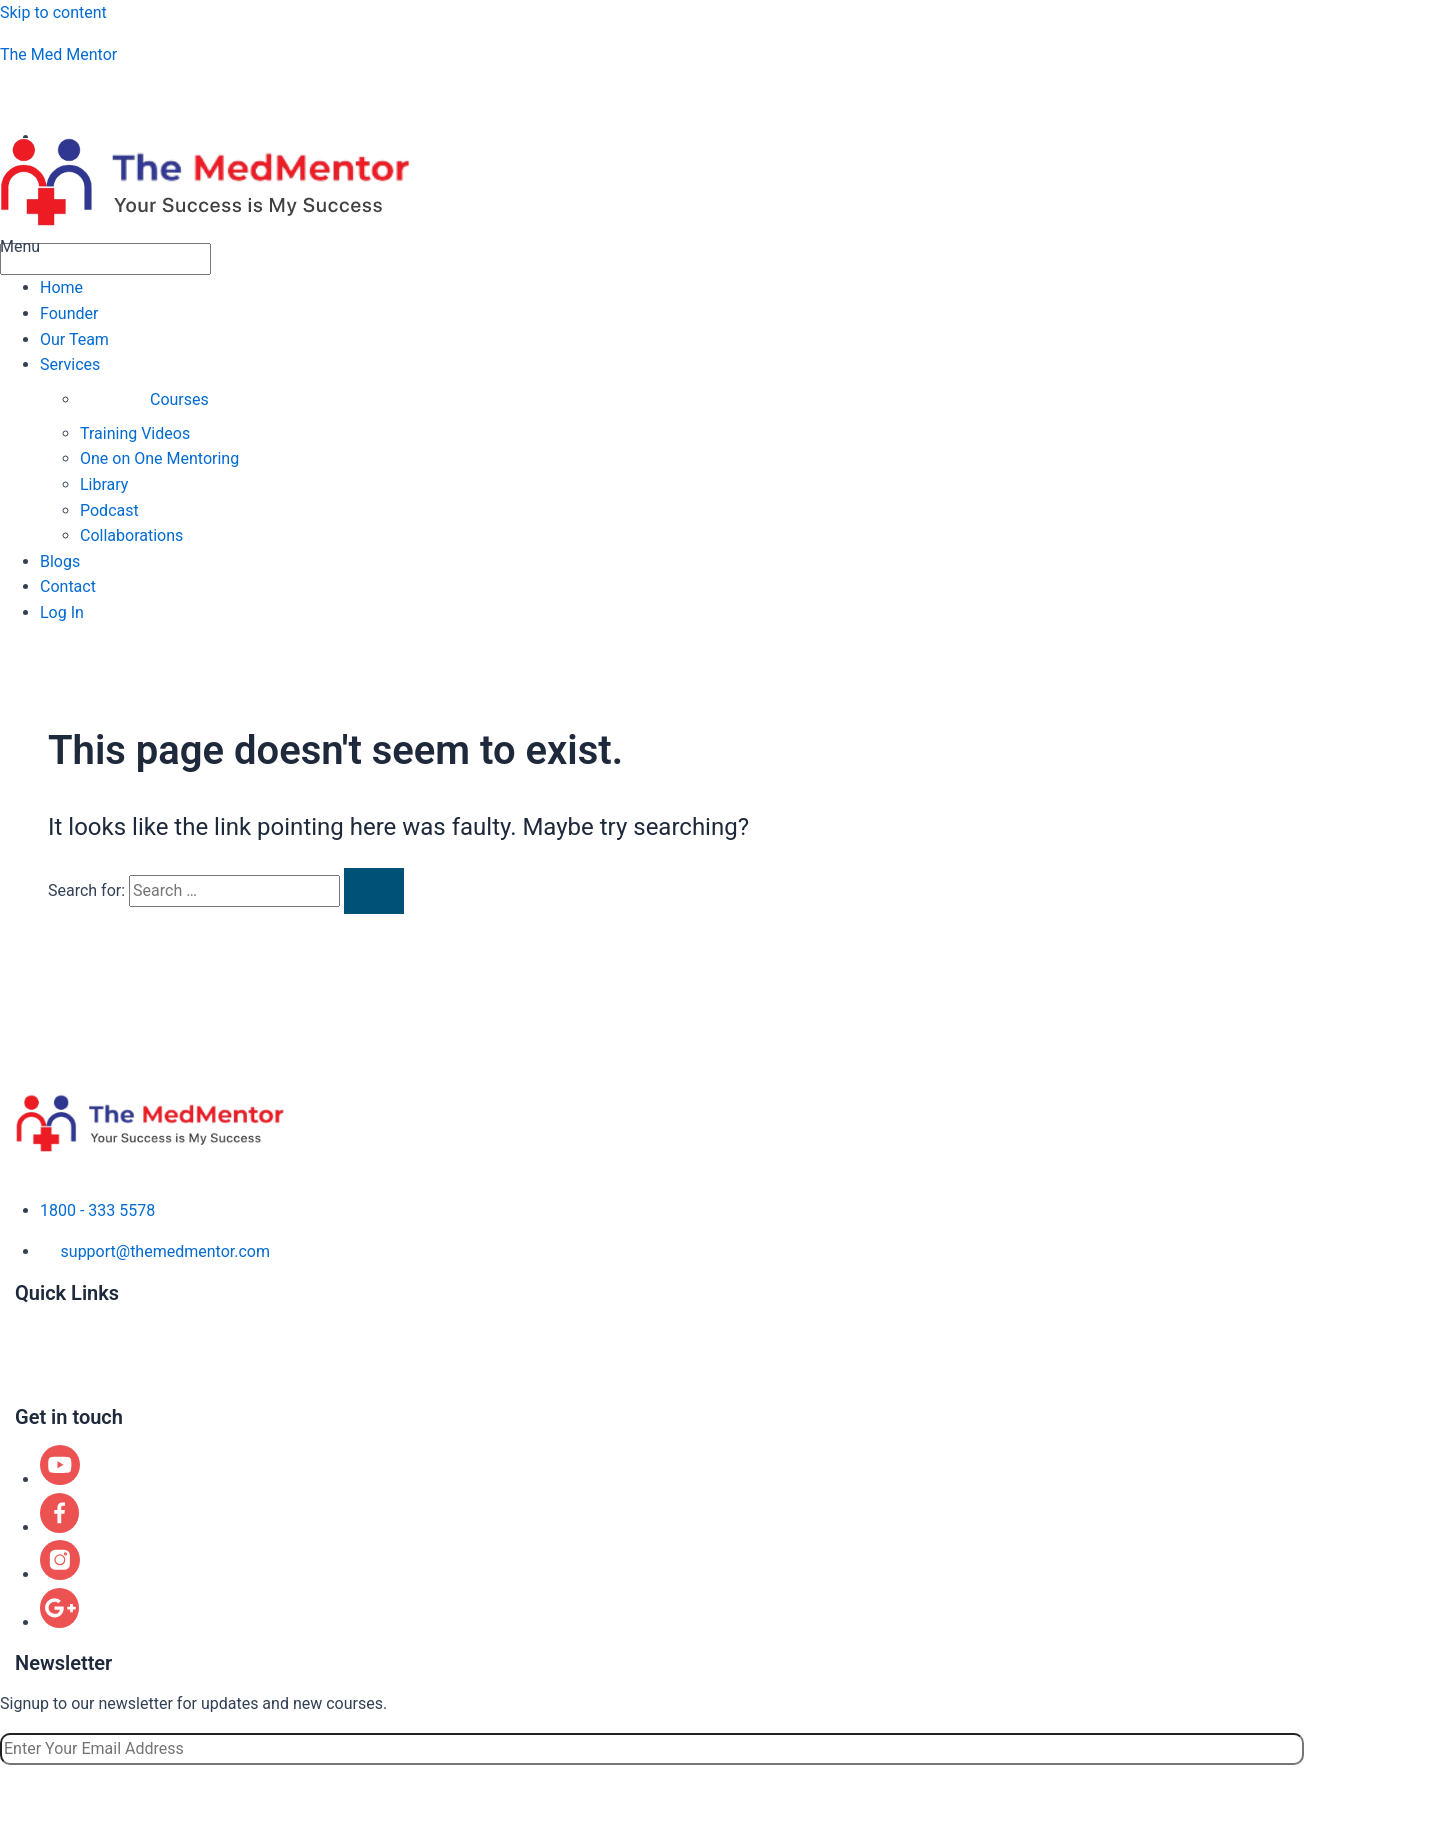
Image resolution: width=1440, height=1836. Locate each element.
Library (104, 484)
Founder (69, 313)
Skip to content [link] (53, 12)
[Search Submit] (374, 891)
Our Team (74, 339)
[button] (720, 247)
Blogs (60, 561)
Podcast (109, 510)
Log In (62, 612)
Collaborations (131, 535)
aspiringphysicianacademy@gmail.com (171, 95)
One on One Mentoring (159, 458)
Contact (68, 586)
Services (70, 364)
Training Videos (135, 433)
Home (61, 287)
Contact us (53, 1394)
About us (47, 1314)
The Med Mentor (58, 54)
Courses (179, 399)
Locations (50, 1374)
